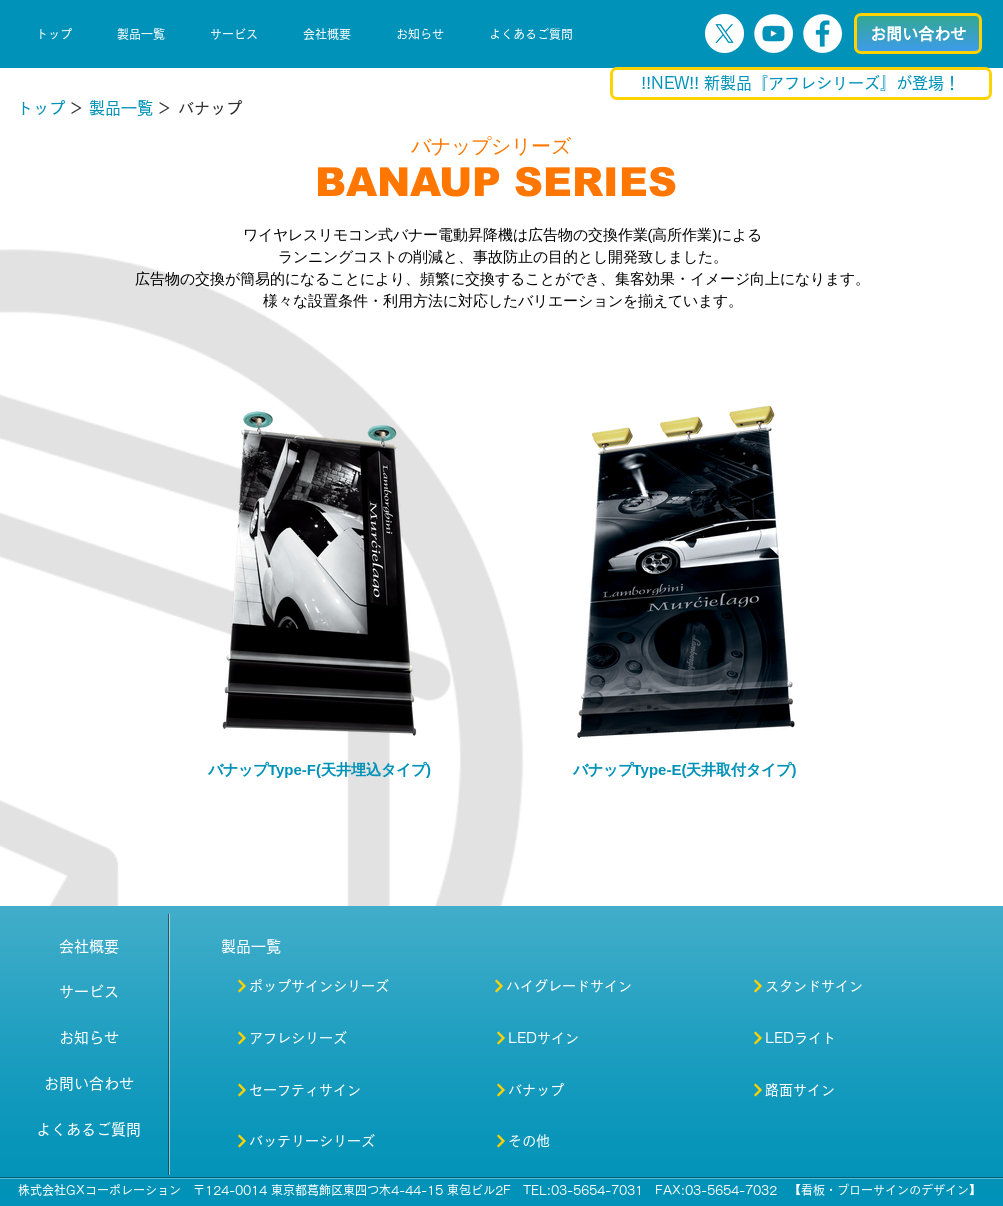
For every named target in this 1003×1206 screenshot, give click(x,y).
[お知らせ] (89, 1037)
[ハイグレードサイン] (583, 985)
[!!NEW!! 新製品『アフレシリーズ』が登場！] (801, 83)
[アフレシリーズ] (326, 1037)
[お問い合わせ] (918, 33)
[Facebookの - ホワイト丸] (822, 33)
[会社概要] (89, 946)
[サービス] (89, 991)
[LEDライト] (825, 1037)
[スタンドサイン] (833, 985)
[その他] (527, 1140)
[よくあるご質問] (89, 1129)
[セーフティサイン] (309, 1089)
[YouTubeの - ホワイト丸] (773, 33)
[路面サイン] (822, 1089)
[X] (724, 33)
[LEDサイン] (565, 1037)
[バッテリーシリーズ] (306, 1140)
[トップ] (41, 108)
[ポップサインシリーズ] (343, 985)
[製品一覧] (121, 108)
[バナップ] (533, 1089)
